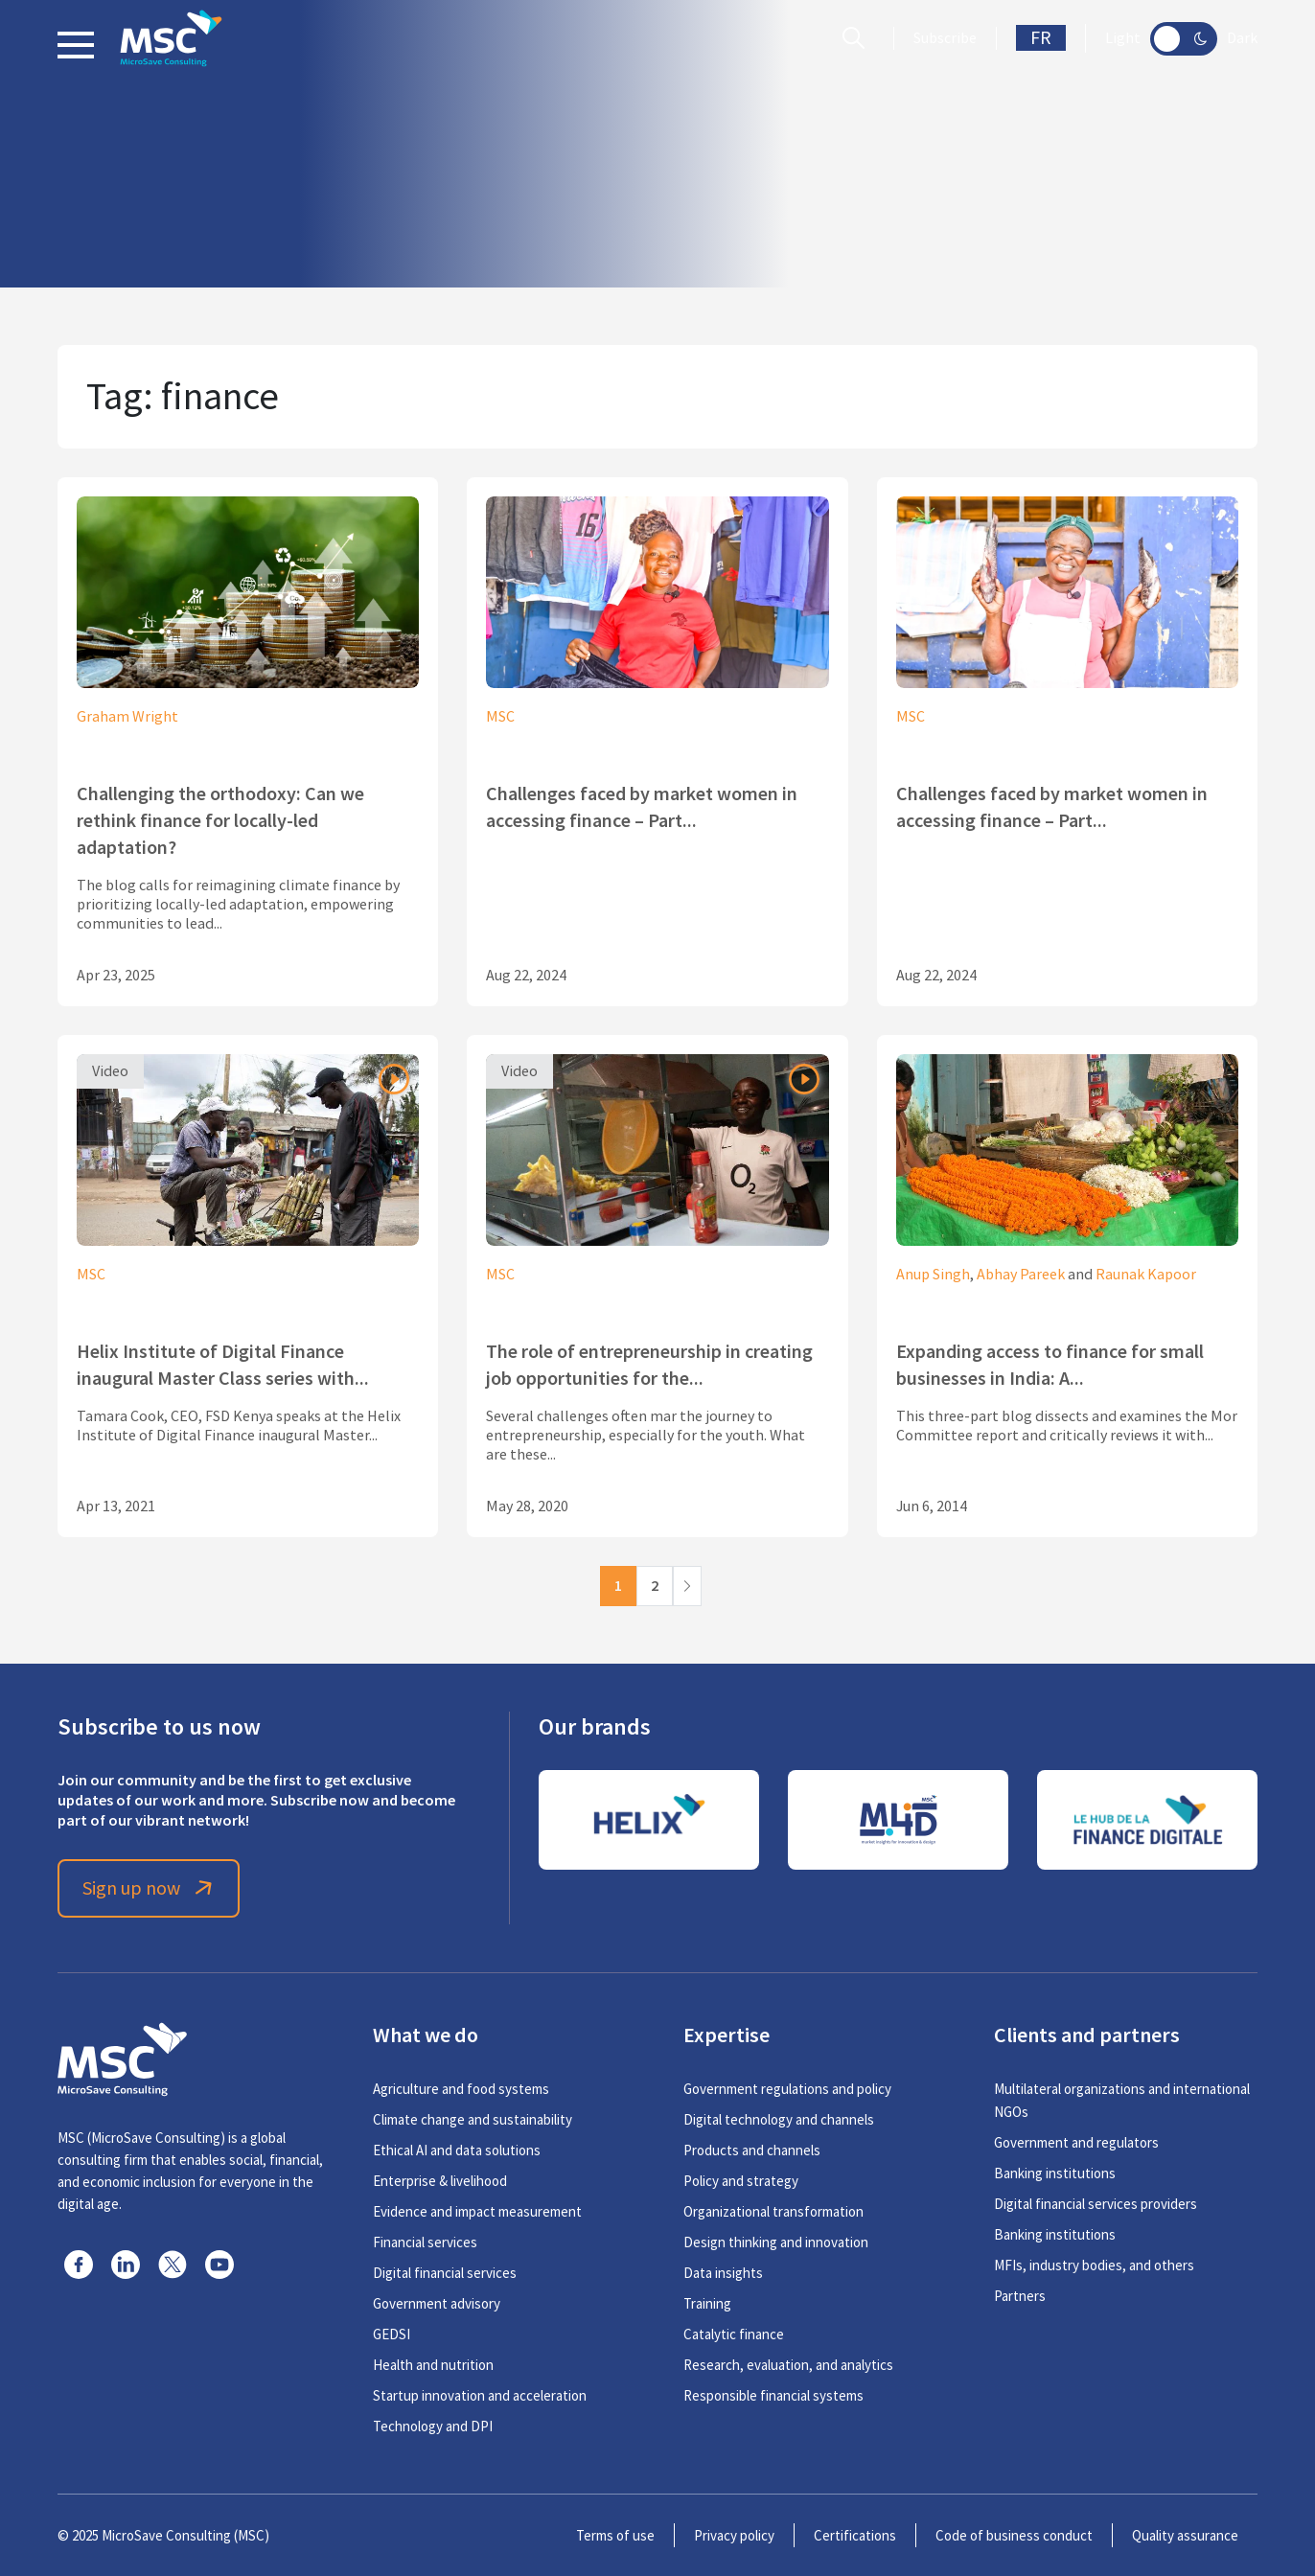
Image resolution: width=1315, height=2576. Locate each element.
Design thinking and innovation (775, 2242)
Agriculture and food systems (461, 2089)
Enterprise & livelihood (440, 2181)
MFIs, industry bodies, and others (1094, 2265)
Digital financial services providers (1095, 2204)
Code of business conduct (1014, 2535)
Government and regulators (1076, 2142)
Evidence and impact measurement (477, 2211)
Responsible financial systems (773, 2395)
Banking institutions (1055, 2173)
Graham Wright (127, 716)
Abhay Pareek (1021, 1274)
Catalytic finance (733, 2334)
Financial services (425, 2242)
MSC (500, 716)
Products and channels (751, 2150)
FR (1040, 38)
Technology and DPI (433, 2426)
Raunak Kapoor (1146, 1274)
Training (707, 2303)
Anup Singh (933, 1274)
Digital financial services (445, 2273)
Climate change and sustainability (472, 2119)
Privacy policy (734, 2535)
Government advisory (436, 2303)
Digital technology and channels (778, 2119)
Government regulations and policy (787, 2089)
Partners (1020, 2296)
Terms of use (615, 2535)
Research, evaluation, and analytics (788, 2365)
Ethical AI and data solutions (457, 2150)
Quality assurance (1185, 2535)
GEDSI (391, 2334)
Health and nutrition (433, 2365)
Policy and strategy (740, 2181)
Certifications (855, 2535)
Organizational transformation (773, 2211)
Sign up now (149, 1888)
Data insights (723, 2273)
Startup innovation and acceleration (480, 2395)
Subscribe (945, 38)
